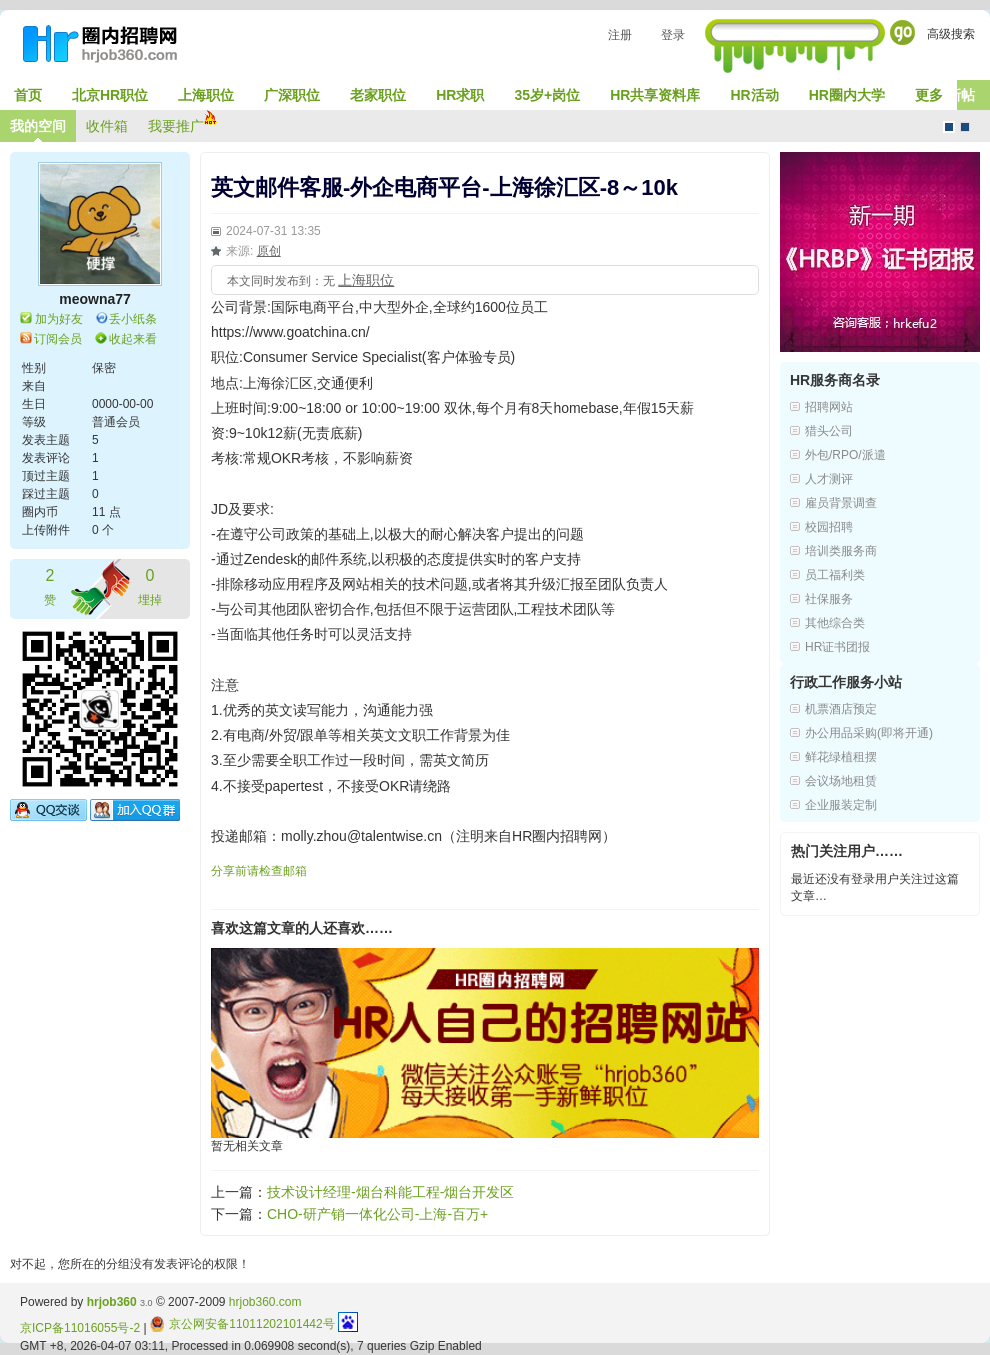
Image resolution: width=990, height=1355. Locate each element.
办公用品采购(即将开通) (869, 733)
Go (902, 32)
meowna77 (95, 299)
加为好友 (59, 319)
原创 (269, 251)
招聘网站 (829, 407)
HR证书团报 (837, 647)
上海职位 (206, 95)
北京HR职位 (110, 95)
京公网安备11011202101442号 (242, 1324)
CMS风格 (965, 127)
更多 (929, 95)
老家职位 (378, 95)
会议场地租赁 (841, 781)
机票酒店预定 (841, 709)
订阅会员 (58, 339)
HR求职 (460, 95)
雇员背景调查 (841, 503)
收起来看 (133, 339)
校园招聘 (829, 527)
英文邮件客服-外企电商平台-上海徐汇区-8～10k (444, 187)
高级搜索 (951, 34)
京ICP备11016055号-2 (80, 1328)
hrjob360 (112, 1302)
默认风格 (949, 127)
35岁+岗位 (547, 95)
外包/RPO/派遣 (845, 455)
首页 (28, 95)
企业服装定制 (841, 805)
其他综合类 (835, 623)
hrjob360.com (265, 1302)
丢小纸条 (133, 319)
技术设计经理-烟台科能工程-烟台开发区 (390, 1192)
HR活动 (754, 95)
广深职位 (292, 95)
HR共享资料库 (655, 95)
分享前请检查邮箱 (259, 871)
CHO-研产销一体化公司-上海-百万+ (377, 1214)
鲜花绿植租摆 (841, 757)
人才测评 (829, 479)
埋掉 (150, 585)
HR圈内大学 (847, 95)
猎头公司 (829, 431)
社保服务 (829, 599)
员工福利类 (835, 575)
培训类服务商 (841, 551)
